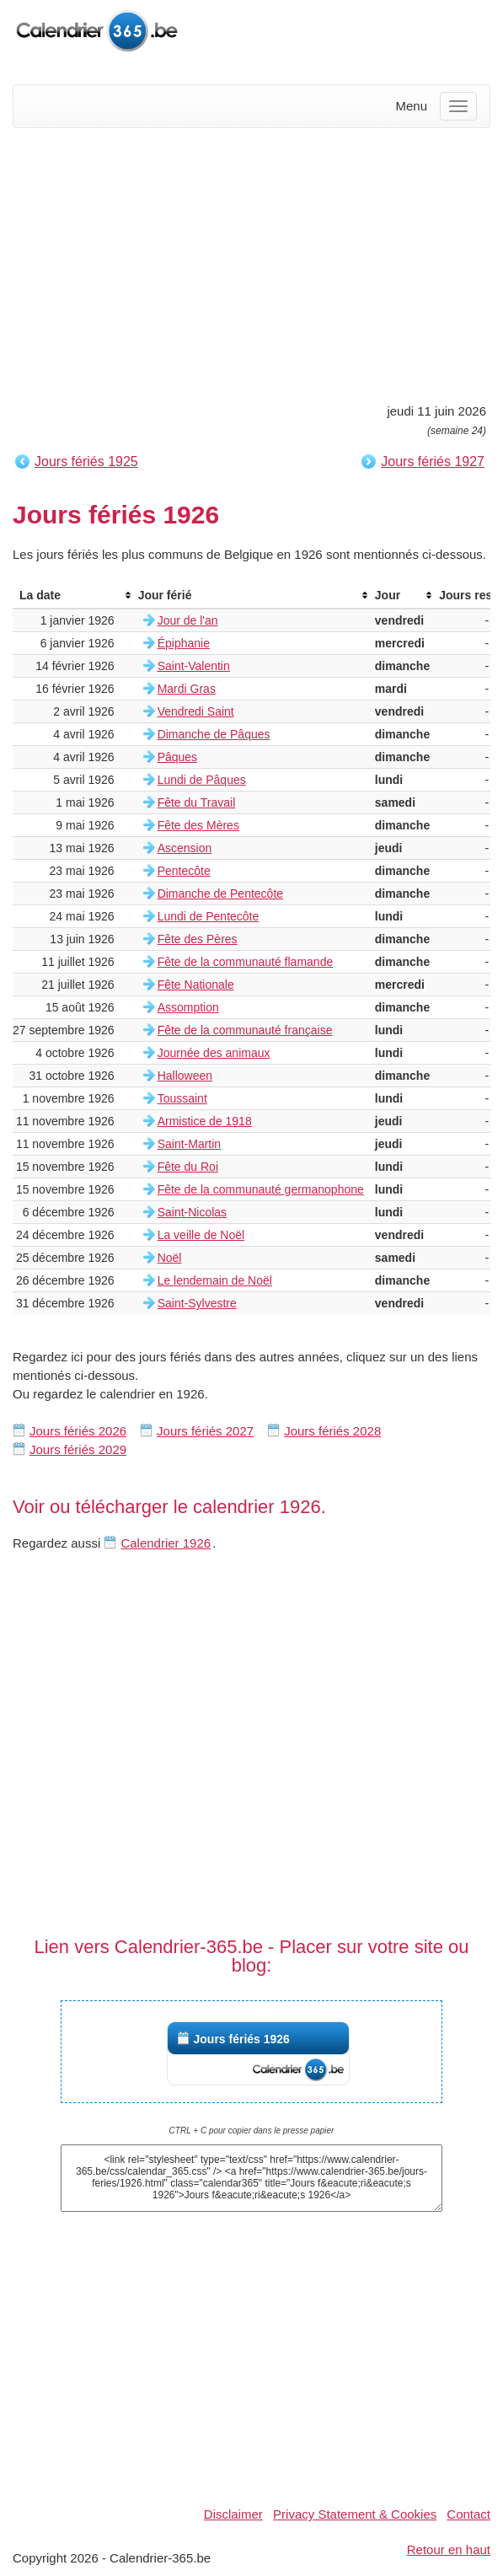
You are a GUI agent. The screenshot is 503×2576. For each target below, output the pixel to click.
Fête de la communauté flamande (246, 962)
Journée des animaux (214, 1053)
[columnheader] (72, 595)
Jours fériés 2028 (332, 1431)
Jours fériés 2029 (77, 1449)
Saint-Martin (189, 1144)
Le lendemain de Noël (215, 1280)
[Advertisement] (251, 263)
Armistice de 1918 (205, 1121)
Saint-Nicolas (192, 1212)
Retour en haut (448, 2549)
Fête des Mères (198, 825)
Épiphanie (184, 643)
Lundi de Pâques (202, 779)
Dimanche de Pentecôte (220, 893)
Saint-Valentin (194, 666)
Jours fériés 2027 (205, 1431)
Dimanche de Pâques (214, 734)
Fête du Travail (197, 802)
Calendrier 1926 (165, 1543)
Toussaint (182, 1098)
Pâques (177, 757)
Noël (170, 1257)
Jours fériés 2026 (77, 1431)
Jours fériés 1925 (86, 461)
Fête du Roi (188, 1166)
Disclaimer (233, 2514)
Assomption (188, 1007)
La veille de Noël (201, 1235)
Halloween (185, 1075)
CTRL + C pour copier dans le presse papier (251, 2130)
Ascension (185, 848)
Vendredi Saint (196, 711)
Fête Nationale (196, 984)
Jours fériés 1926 (242, 2039)
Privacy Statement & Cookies (354, 2514)
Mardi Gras (187, 688)
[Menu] (458, 106)
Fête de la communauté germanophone (261, 1189)
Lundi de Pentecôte (209, 916)
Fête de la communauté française (245, 1030)
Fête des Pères (198, 939)
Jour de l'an (188, 620)
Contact (468, 2514)
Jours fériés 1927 (432, 461)
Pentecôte (184, 870)
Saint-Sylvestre (197, 1303)
